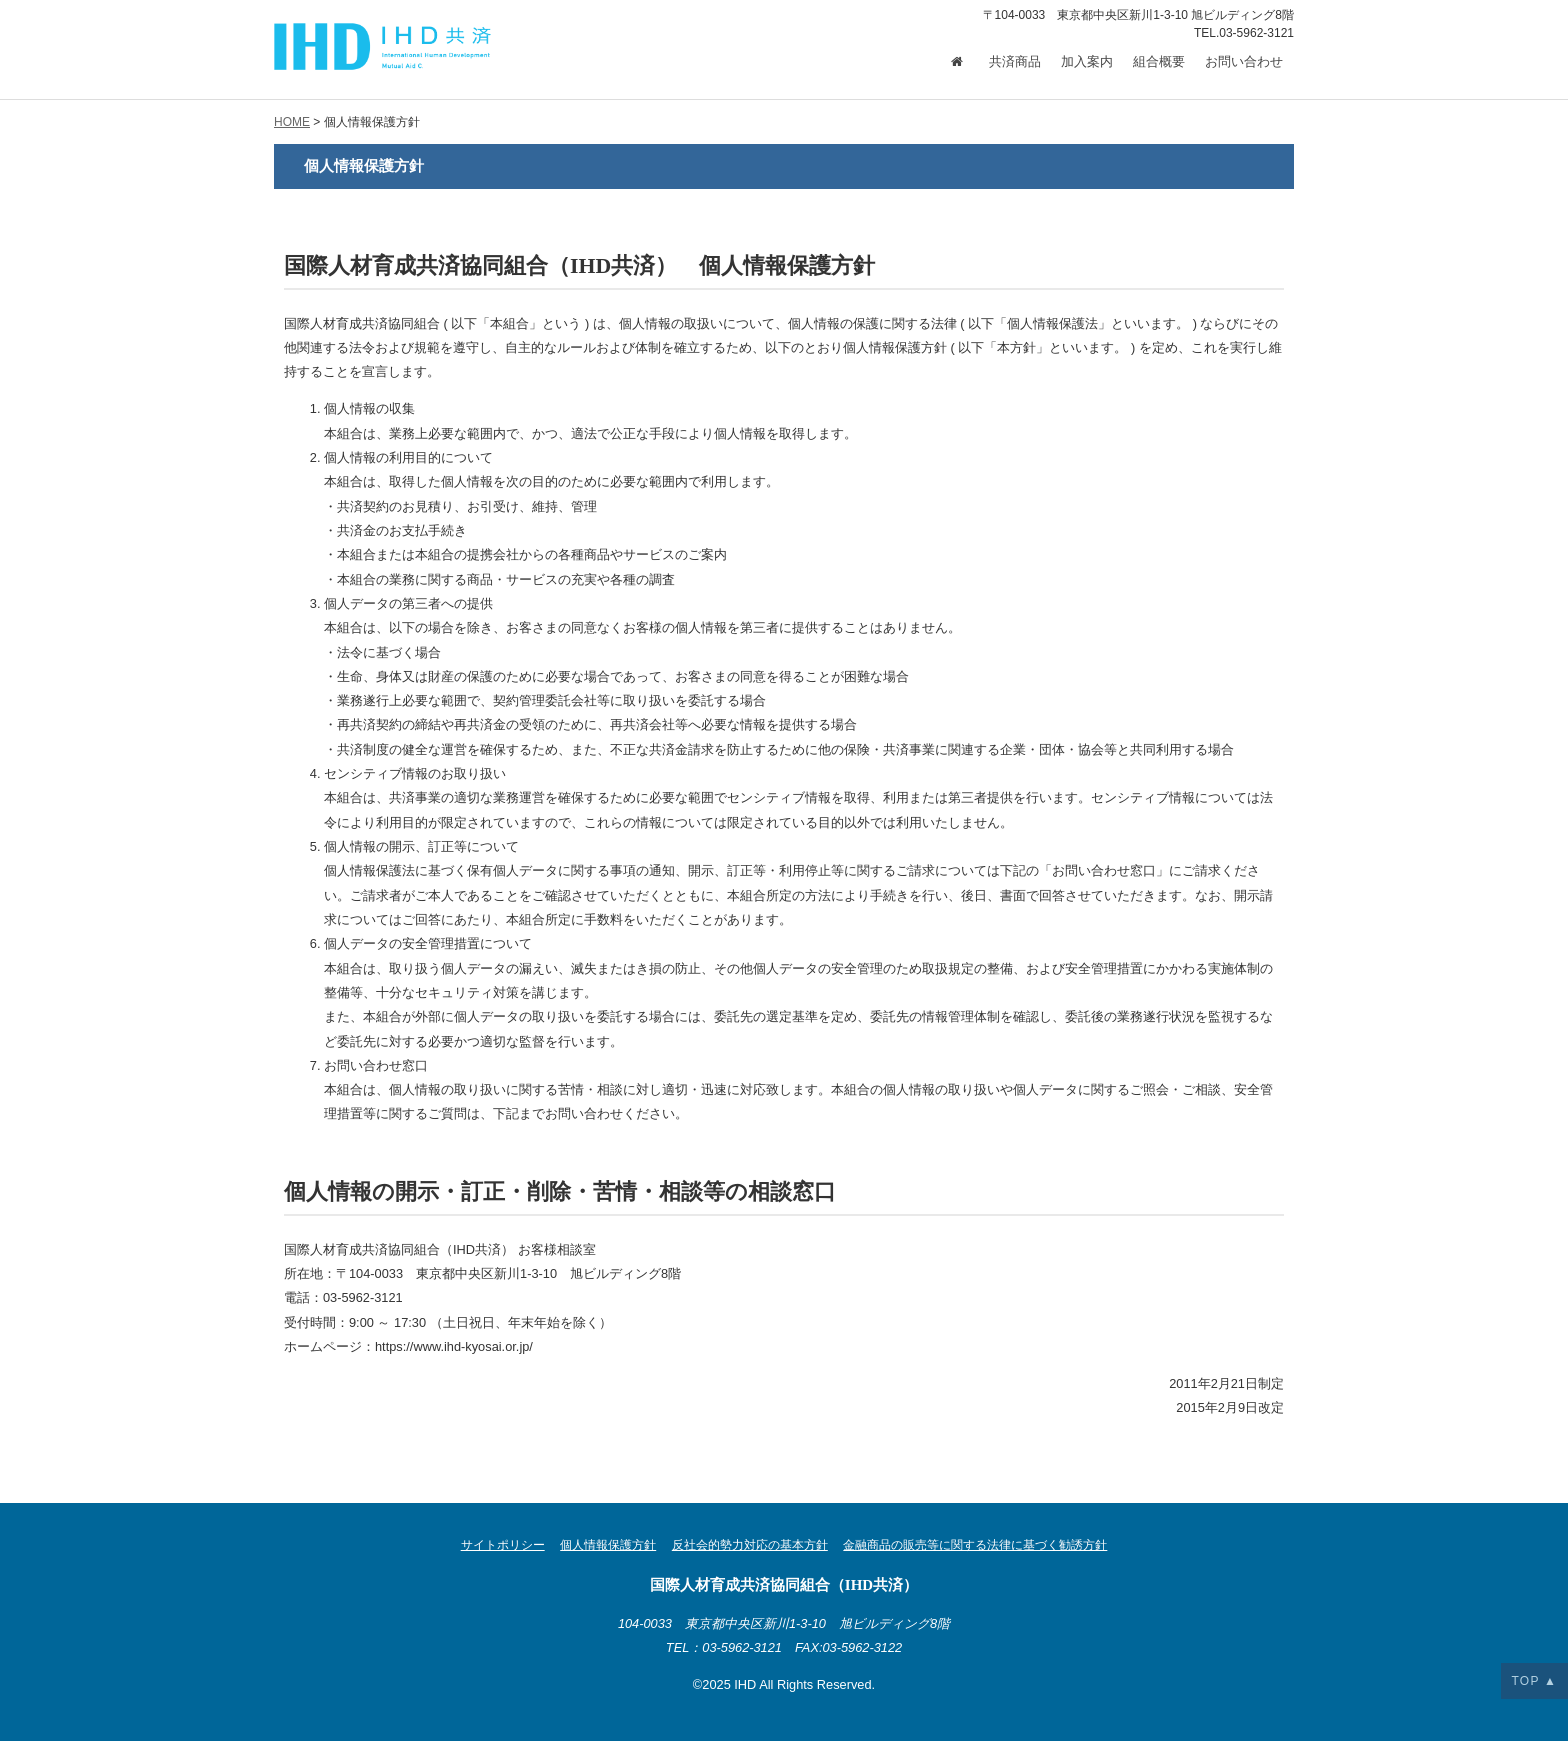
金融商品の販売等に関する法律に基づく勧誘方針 (975, 1545)
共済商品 (1015, 62)
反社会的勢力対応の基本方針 (750, 1545)
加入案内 (1087, 62)
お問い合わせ (1244, 62)
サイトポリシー (503, 1545)
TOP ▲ (1534, 1681)
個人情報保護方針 (608, 1545)
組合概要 (1159, 62)
